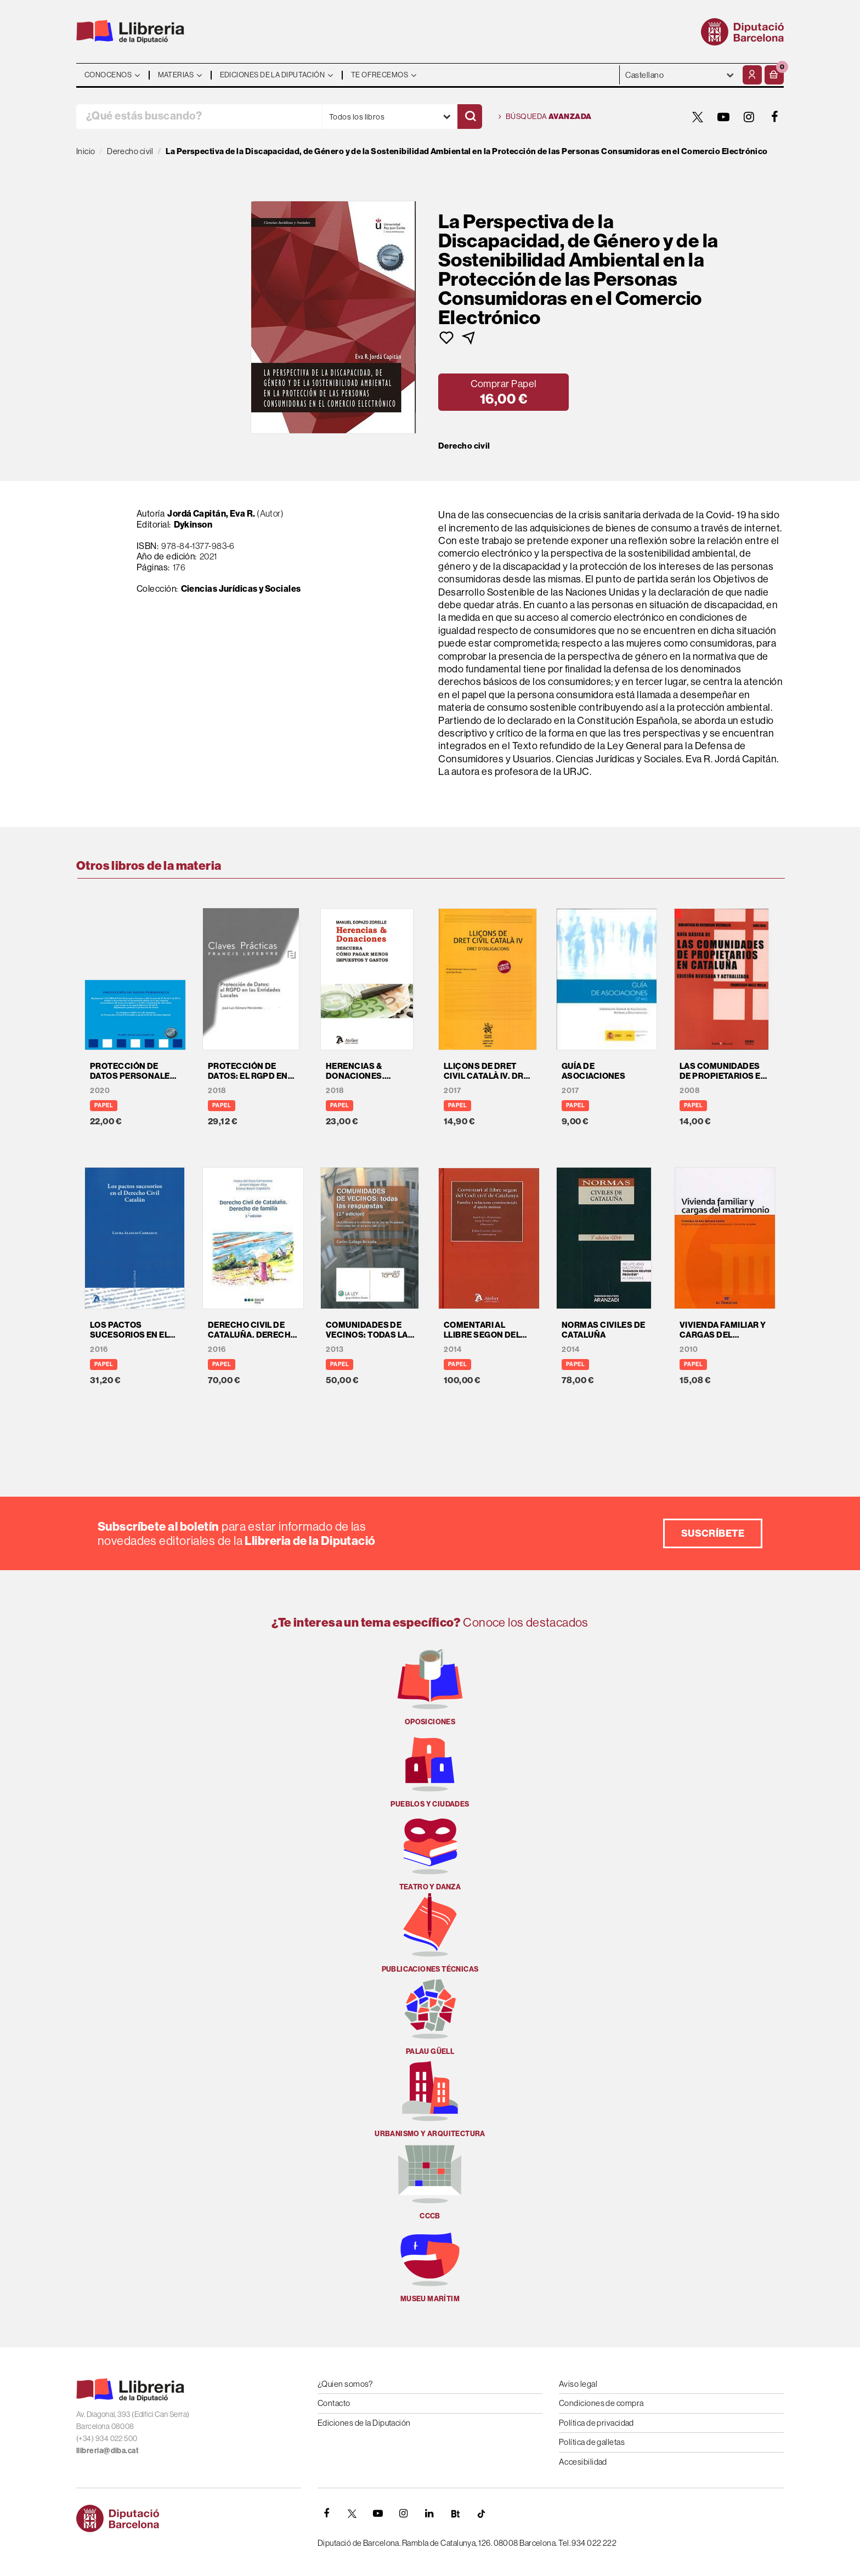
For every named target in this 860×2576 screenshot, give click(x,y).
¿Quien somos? (345, 2384)
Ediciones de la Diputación (364, 2423)
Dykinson (193, 524)
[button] (774, 74)
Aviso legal (578, 2384)
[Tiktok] (481, 2513)
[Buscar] (469, 116)
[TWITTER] (697, 117)
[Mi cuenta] (752, 74)
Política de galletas (592, 2442)
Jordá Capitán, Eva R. (211, 513)
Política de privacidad (596, 2423)
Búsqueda (545, 117)
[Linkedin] (429, 2513)
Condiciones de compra (601, 2403)
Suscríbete (713, 1533)
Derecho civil (464, 446)
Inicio (85, 151)
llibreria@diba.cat (107, 2450)
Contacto (334, 2403)
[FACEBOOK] (775, 117)
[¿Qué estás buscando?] (199, 116)
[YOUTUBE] (723, 117)
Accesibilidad (583, 2461)
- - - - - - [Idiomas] (680, 75)
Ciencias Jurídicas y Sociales (241, 588)
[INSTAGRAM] (749, 117)
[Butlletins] (455, 2513)
